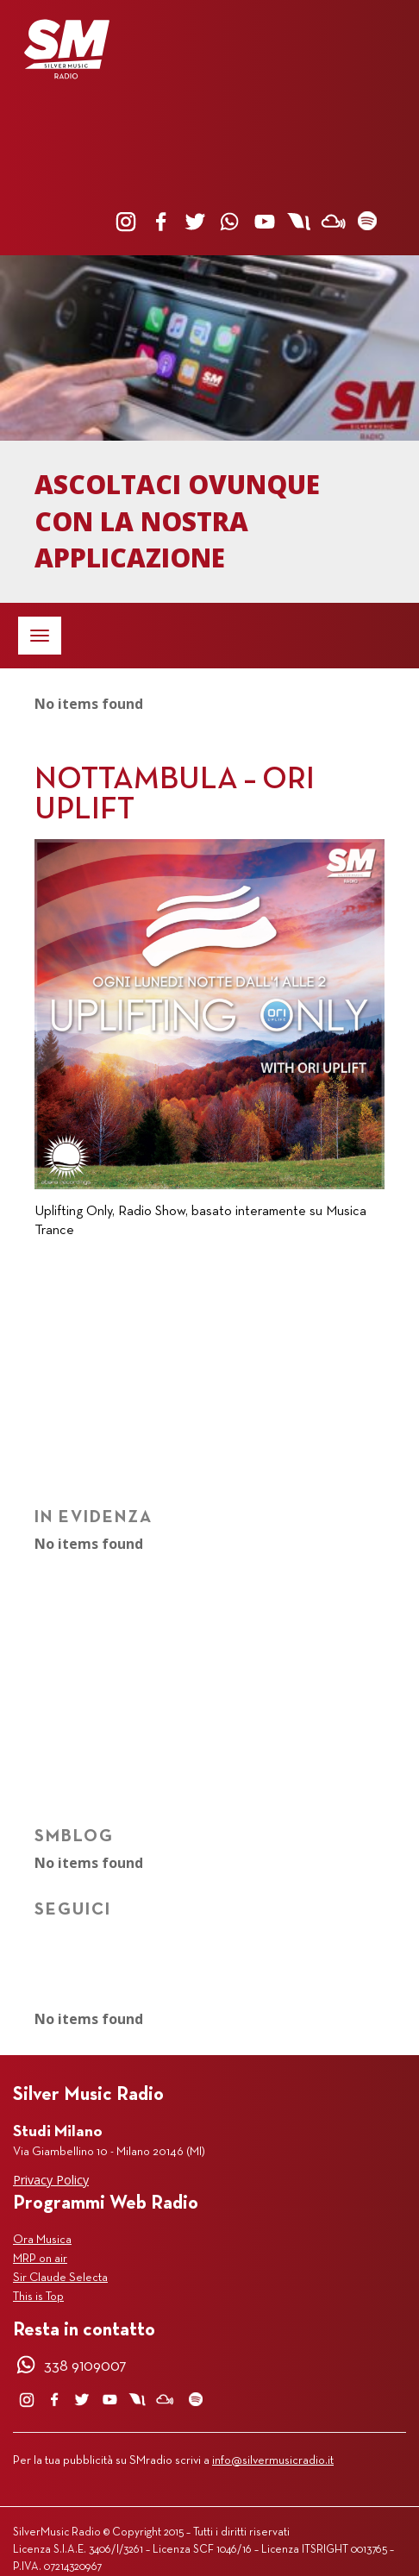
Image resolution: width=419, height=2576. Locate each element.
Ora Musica (42, 2240)
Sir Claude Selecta (60, 2278)
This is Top (38, 2297)
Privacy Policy (51, 2180)
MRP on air (40, 2259)
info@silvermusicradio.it (273, 2460)
